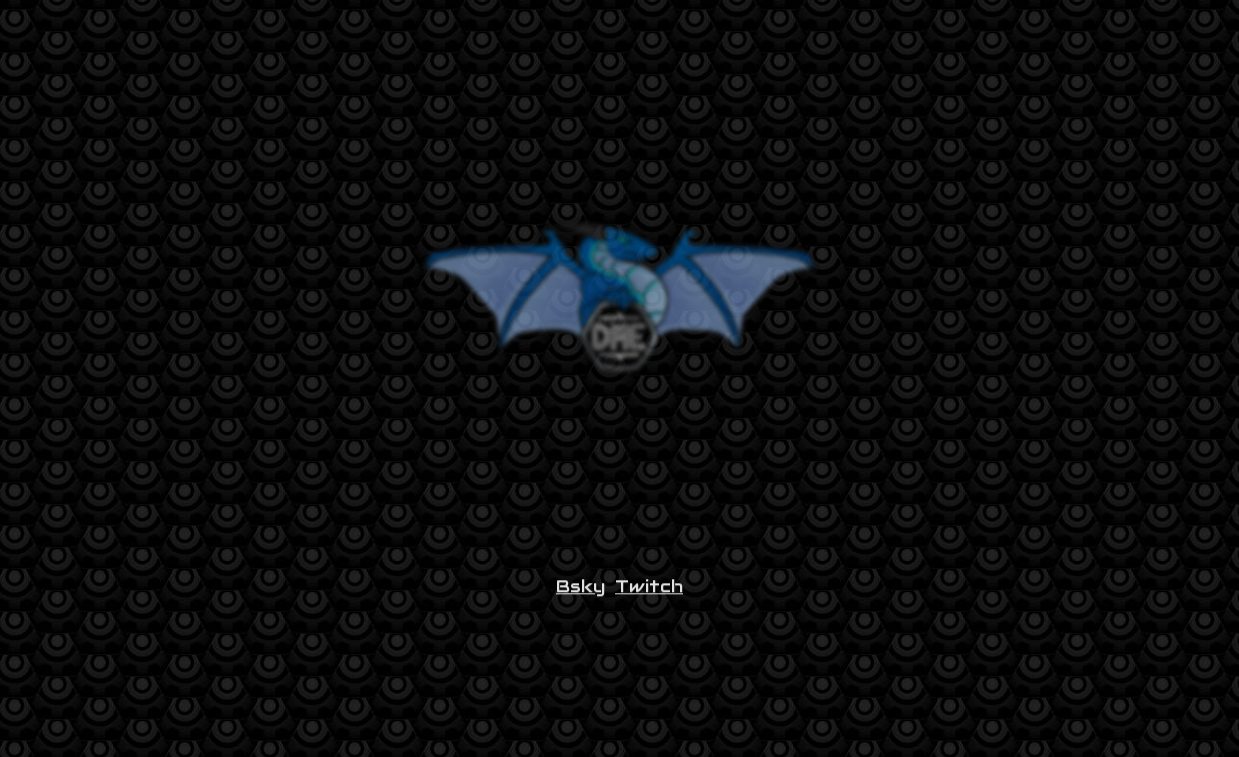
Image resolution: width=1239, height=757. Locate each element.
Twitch (649, 592)
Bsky (580, 592)
